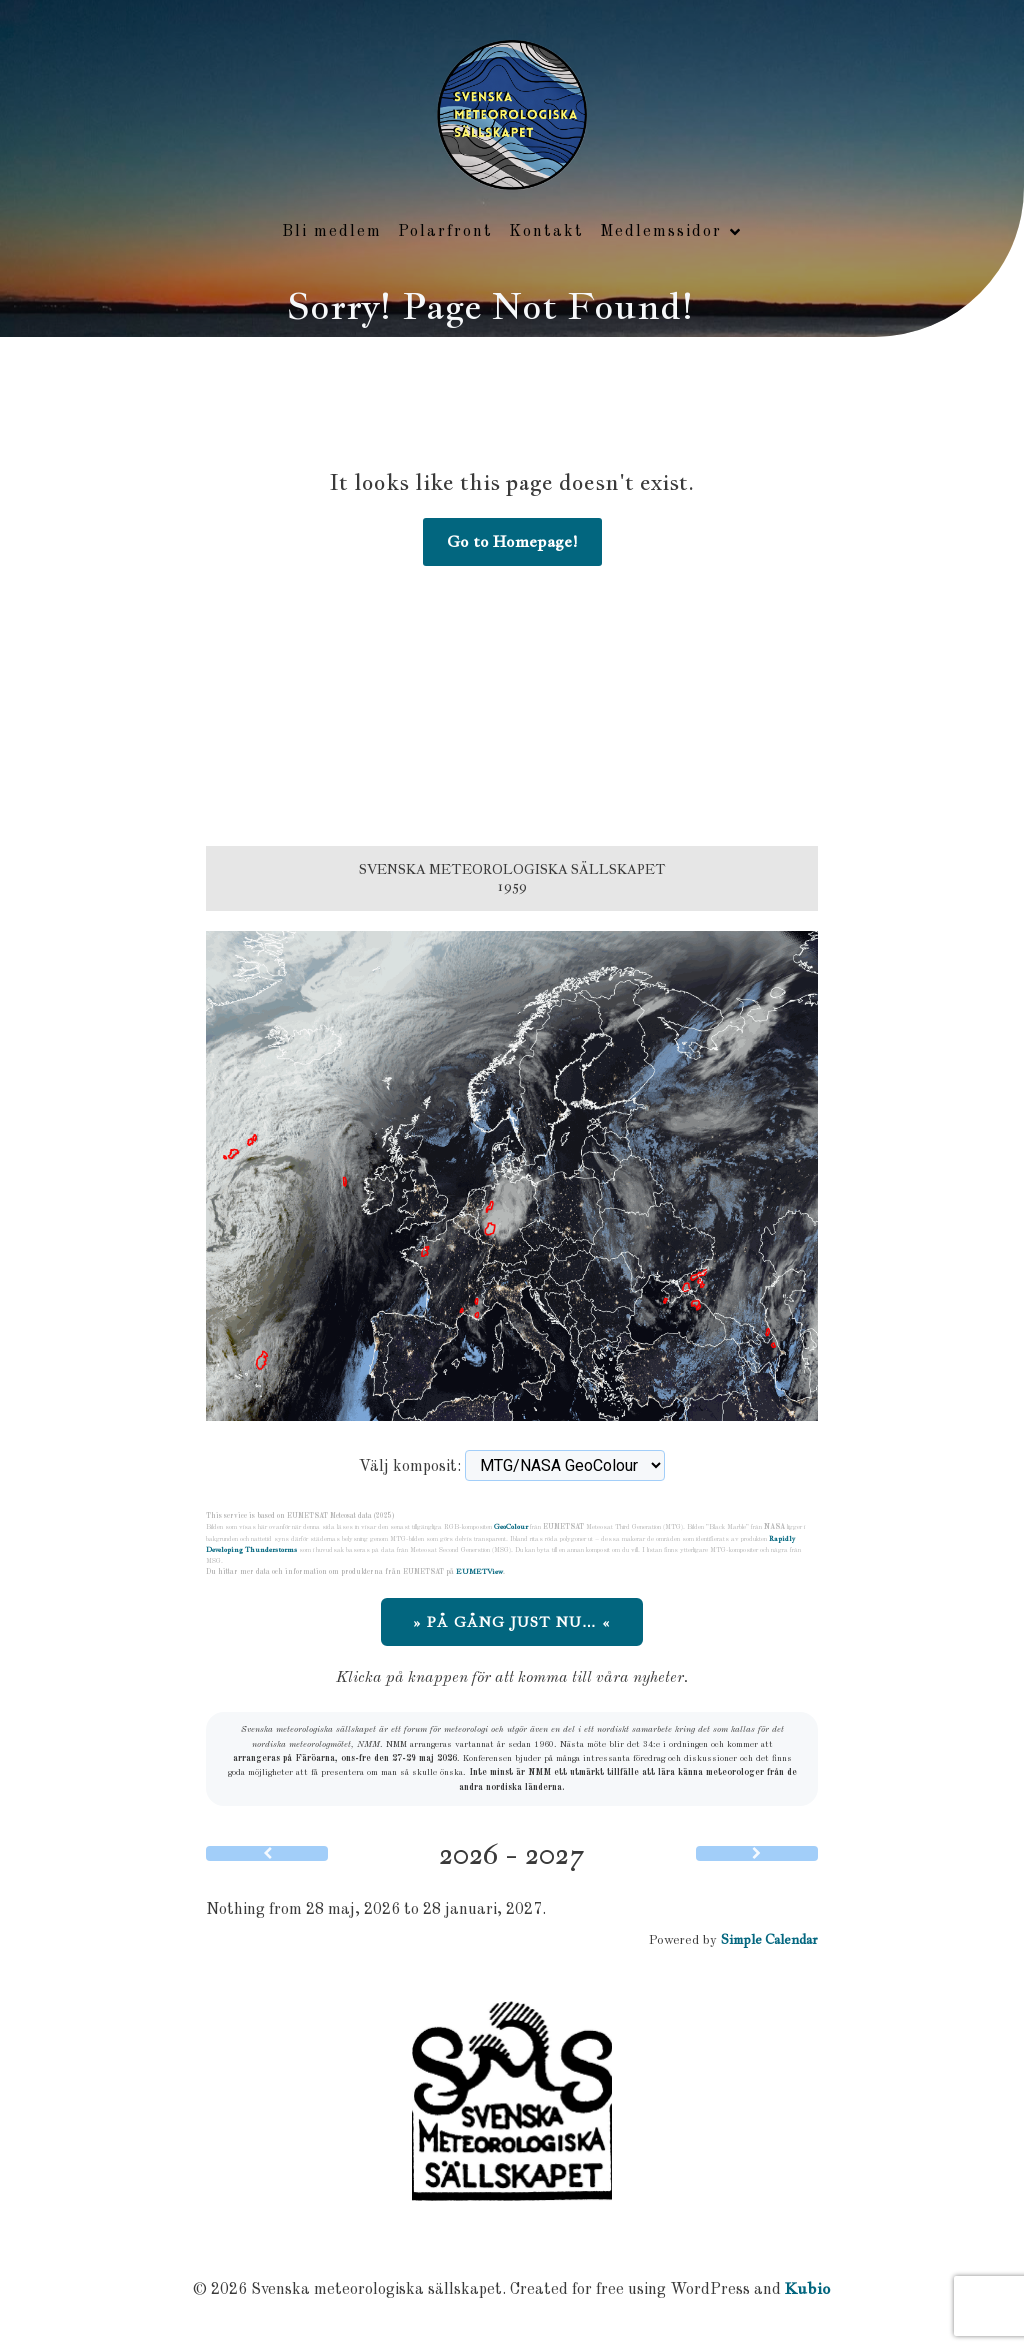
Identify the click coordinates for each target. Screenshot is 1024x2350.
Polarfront (445, 232)
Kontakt (546, 232)
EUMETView (479, 1571)
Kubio (808, 2288)
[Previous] (267, 1853)
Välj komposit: (410, 1467)
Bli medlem (332, 232)
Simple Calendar (769, 1939)
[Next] (757, 1853)
